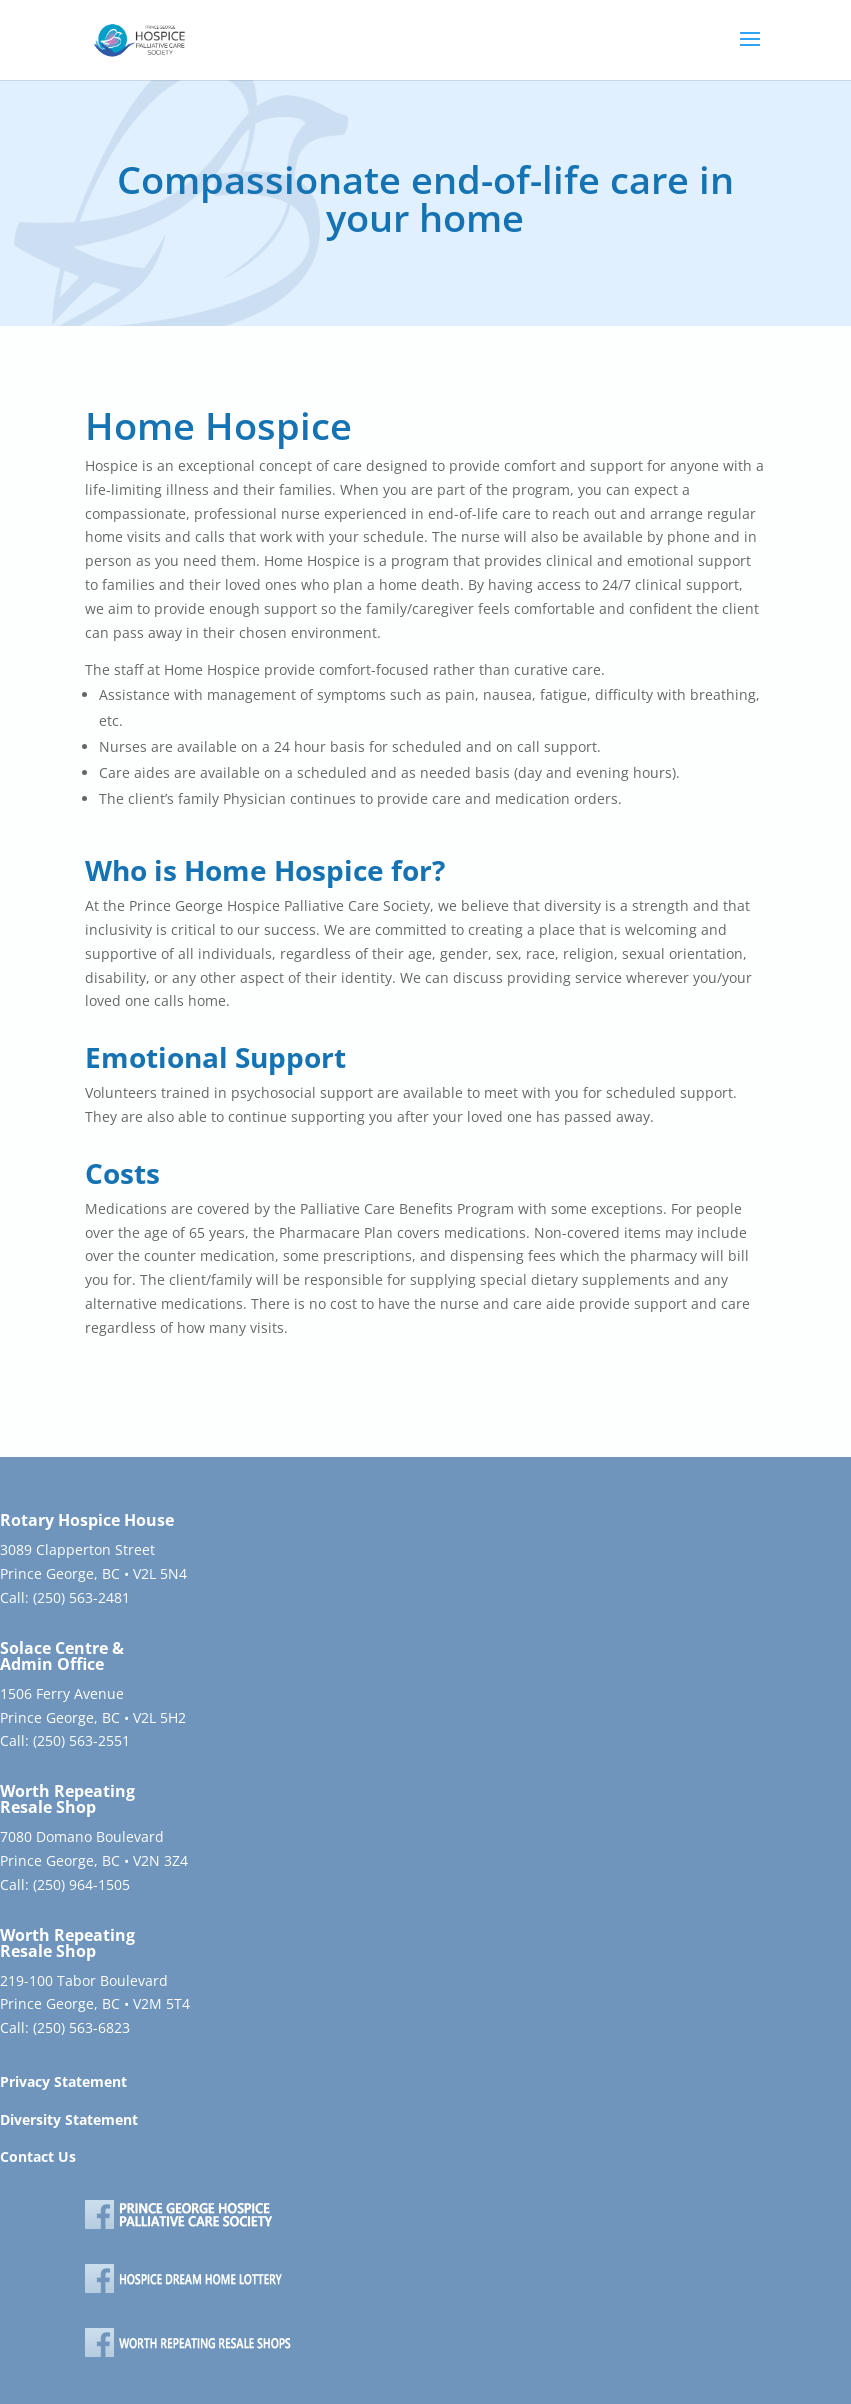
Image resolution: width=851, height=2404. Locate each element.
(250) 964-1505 (81, 1884)
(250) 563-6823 (81, 2027)
